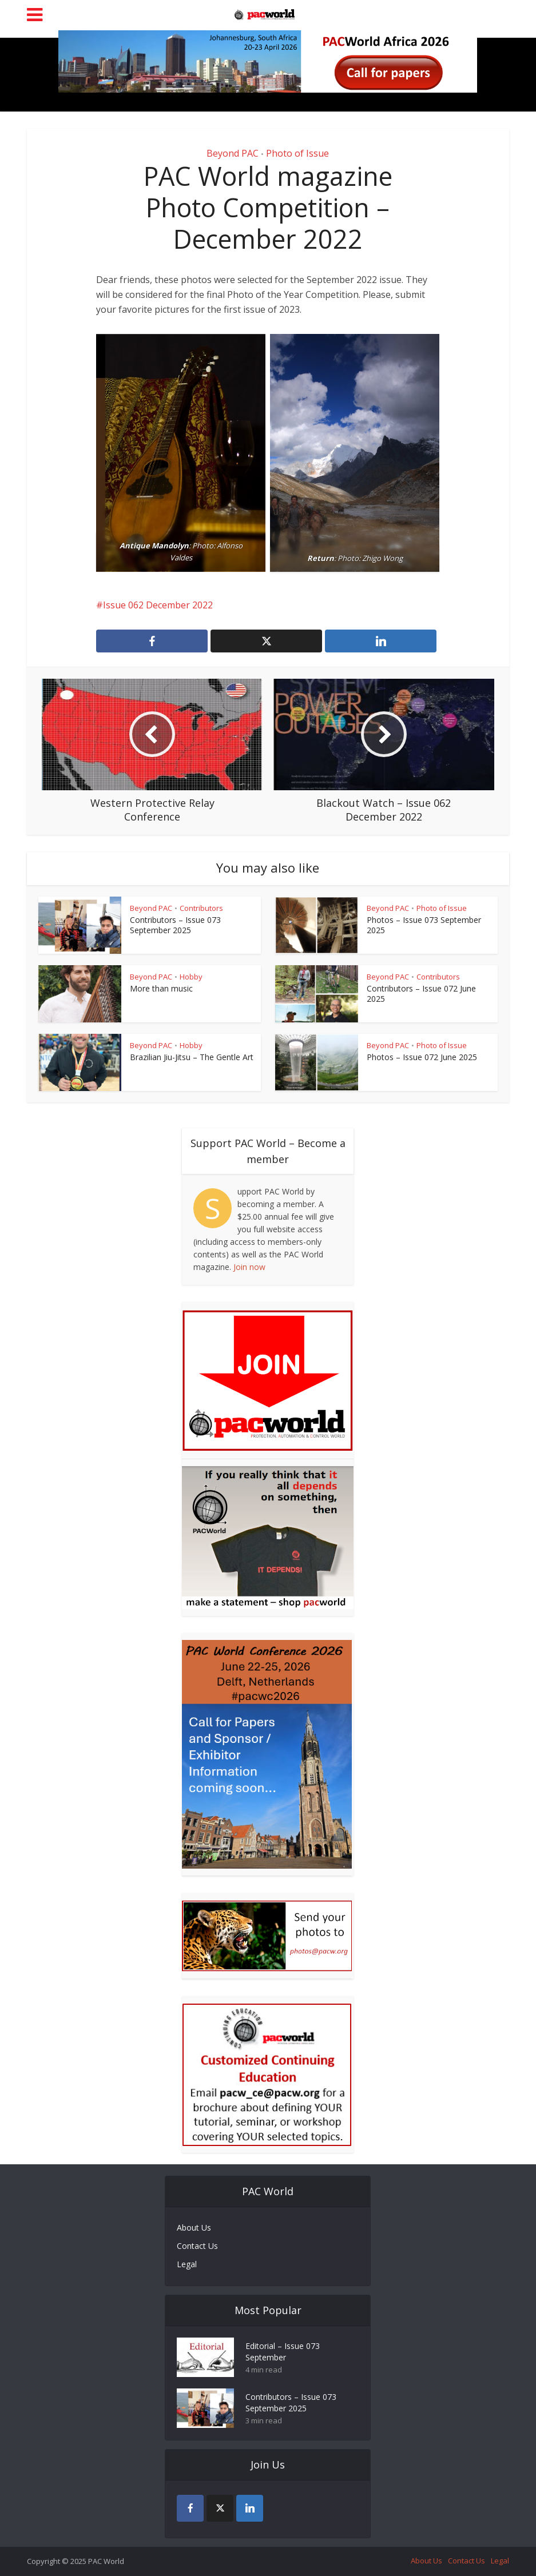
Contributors (201, 908)
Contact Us (197, 2245)
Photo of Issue (297, 153)
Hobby (191, 977)
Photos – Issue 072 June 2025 (422, 1057)
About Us (194, 2227)
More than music (161, 988)
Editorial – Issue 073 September (282, 2351)
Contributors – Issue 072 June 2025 (421, 993)
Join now (249, 1266)
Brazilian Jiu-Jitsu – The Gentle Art (191, 1057)
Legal (187, 2264)
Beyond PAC (233, 153)
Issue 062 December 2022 (158, 605)
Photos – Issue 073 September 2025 (424, 924)
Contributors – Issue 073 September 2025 (175, 924)
